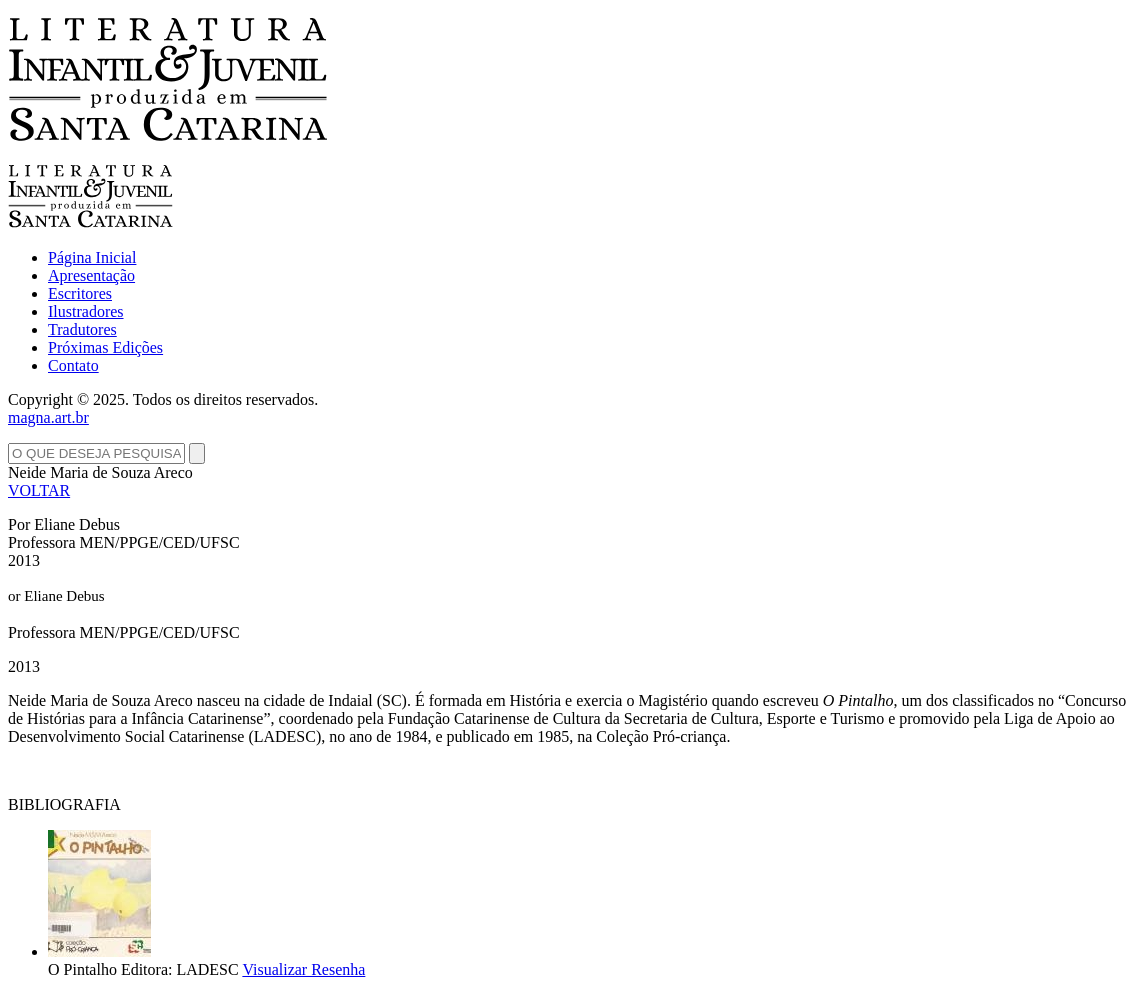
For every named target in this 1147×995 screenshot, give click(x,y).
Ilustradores (86, 311)
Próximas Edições (105, 347)
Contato (73, 365)
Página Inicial (92, 257)
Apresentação (91, 275)
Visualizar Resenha (303, 969)
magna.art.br (48, 417)
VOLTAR (39, 490)
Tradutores (82, 329)
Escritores (80, 293)
